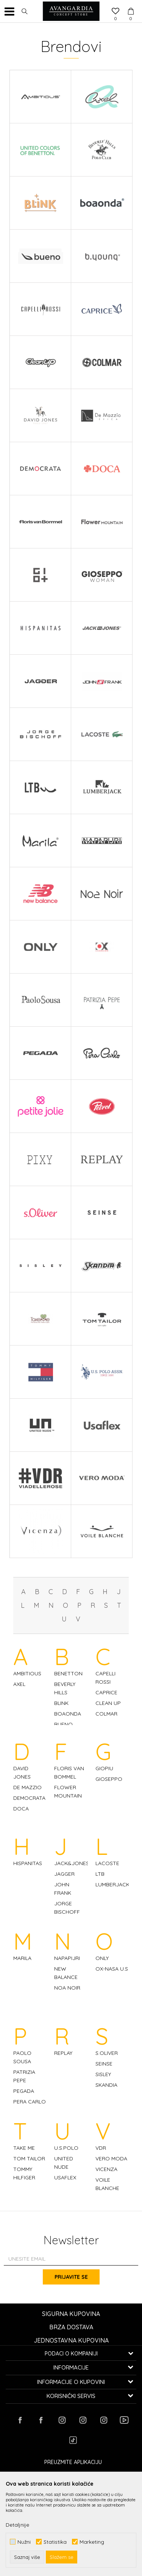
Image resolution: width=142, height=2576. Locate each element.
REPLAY (63, 2053)
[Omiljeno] (115, 12)
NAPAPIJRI (67, 1958)
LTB (100, 1873)
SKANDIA (106, 2084)
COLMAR (106, 1713)
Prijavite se (71, 2276)
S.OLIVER (106, 2053)
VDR (100, 2147)
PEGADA (23, 2091)
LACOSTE (107, 1863)
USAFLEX (65, 2177)
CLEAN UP (108, 1703)
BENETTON (68, 1673)
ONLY (102, 1958)
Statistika (55, 2541)
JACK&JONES (71, 1863)
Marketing (92, 2541)
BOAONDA (67, 1713)
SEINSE (103, 2063)
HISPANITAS (27, 1863)
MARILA (22, 1958)
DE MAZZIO (27, 1787)
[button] (24, 11)
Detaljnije (17, 2524)
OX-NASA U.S (111, 1968)
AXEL (19, 1684)
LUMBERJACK (112, 1884)
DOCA (21, 1808)
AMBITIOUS (27, 1673)
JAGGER (64, 1873)
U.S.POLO (66, 2147)
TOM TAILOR (29, 2158)
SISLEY (103, 2074)
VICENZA (106, 2169)
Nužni (24, 2541)
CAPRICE (106, 1692)
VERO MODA (111, 2158)
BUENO (63, 1724)
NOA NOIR (67, 1987)
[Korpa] (130, 4)
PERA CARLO (29, 2101)
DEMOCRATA (29, 1798)
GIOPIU (104, 1768)
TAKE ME (24, 2147)
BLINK (61, 1703)
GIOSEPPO (108, 1779)
